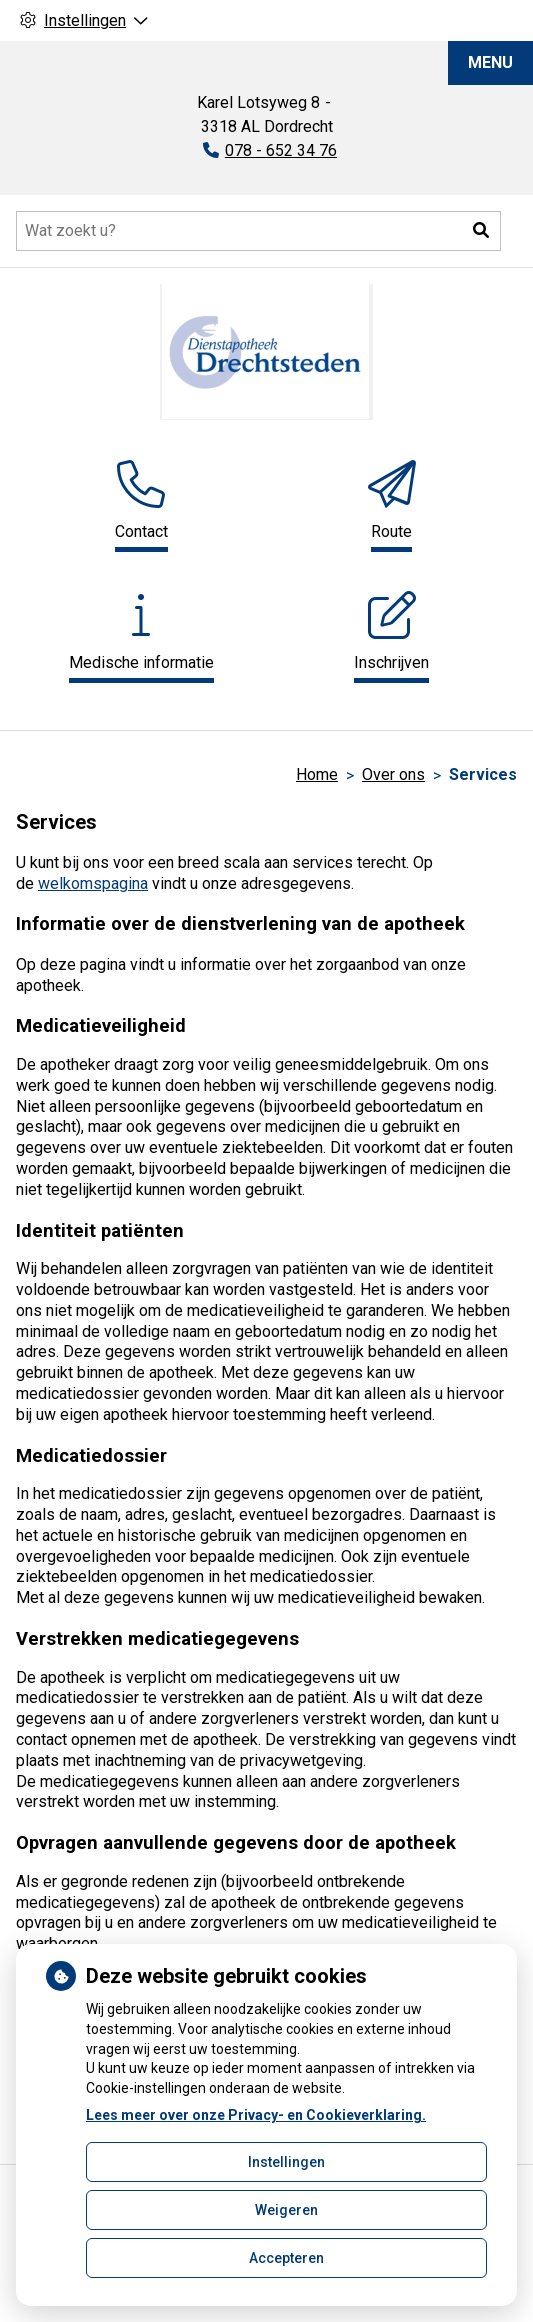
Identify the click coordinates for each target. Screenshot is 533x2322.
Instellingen (286, 2162)
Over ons (393, 774)
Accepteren (286, 2258)
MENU (490, 62)
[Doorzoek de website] (258, 231)
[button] (481, 231)
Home (317, 774)
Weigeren (286, 2210)
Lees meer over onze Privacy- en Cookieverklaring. (256, 2115)
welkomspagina (93, 883)
